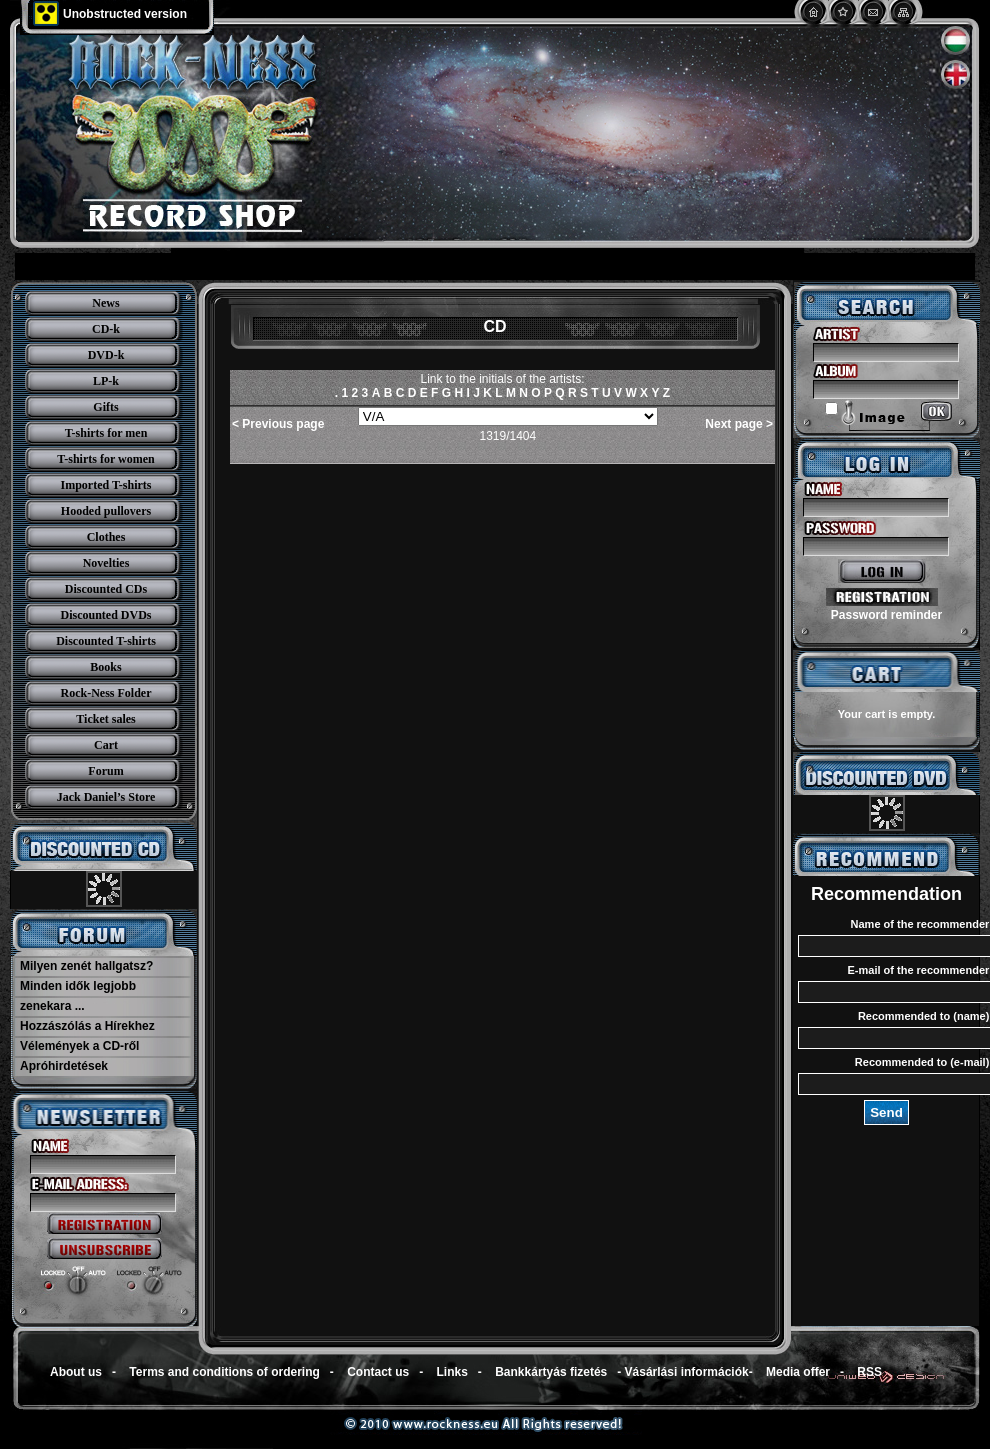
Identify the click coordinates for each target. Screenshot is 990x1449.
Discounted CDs (106, 589)
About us (76, 1372)
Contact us (378, 1372)
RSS (869, 1372)
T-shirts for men (106, 433)
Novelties (106, 563)
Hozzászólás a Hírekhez (87, 1026)
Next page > (739, 424)
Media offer (798, 1372)
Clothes (106, 537)
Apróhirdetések (64, 1066)
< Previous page (278, 424)
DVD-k (106, 355)
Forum (105, 771)
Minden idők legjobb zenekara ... (78, 996)
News (105, 303)
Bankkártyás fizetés (551, 1372)
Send (886, 1112)
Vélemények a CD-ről (79, 1046)
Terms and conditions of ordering (224, 1372)
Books (105, 667)
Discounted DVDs (105, 615)
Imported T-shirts (105, 485)
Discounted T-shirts (106, 641)
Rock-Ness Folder (106, 693)
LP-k (106, 381)
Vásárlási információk (687, 1372)
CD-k (106, 329)
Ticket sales (105, 719)
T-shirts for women (105, 459)
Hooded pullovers (106, 511)
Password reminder (886, 615)
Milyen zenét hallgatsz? (86, 966)
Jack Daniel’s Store (106, 797)
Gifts (105, 407)
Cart (106, 745)
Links (452, 1372)
